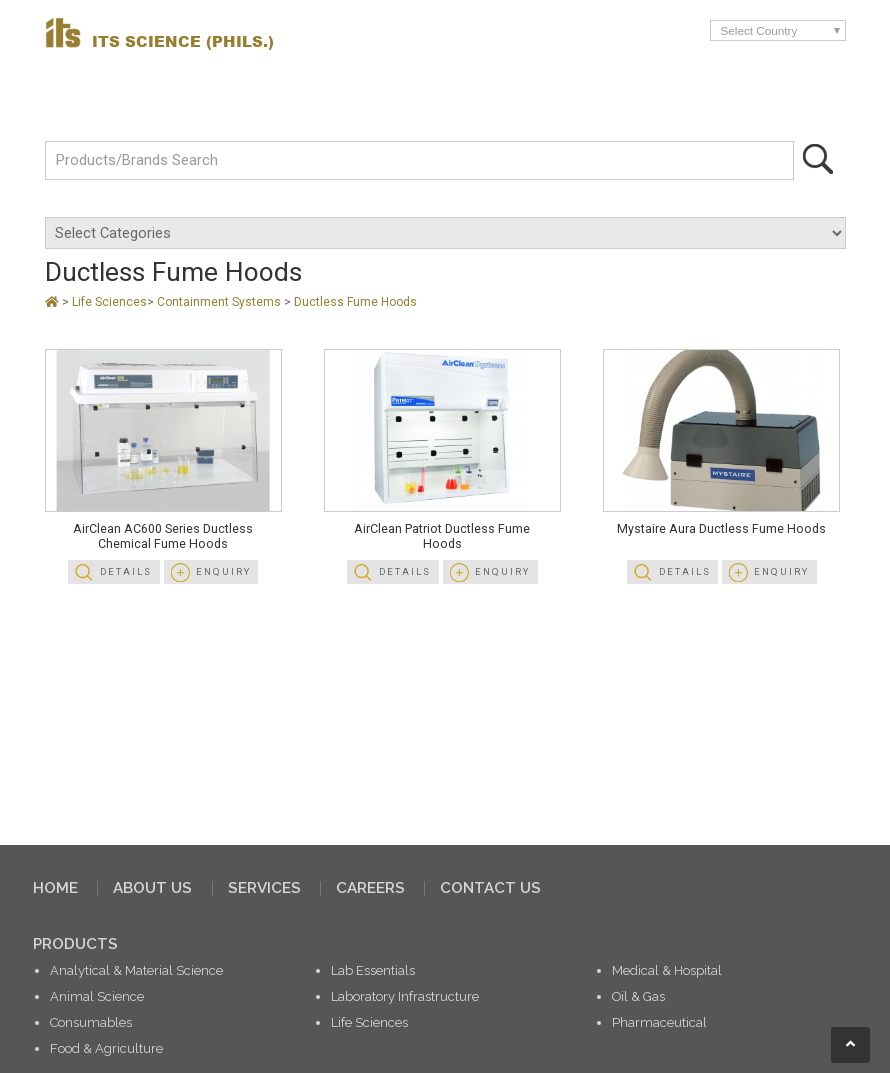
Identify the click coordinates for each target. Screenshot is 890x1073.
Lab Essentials (373, 970)
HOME (55, 888)
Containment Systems (220, 302)
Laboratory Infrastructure (405, 996)
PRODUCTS (75, 944)
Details (126, 571)
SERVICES (264, 888)
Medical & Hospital (667, 970)
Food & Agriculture (106, 1048)
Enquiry (223, 571)
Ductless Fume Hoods (355, 302)
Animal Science (97, 996)
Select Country (759, 30)
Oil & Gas (638, 996)
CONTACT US (490, 888)
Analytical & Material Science (136, 970)
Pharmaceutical (659, 1022)
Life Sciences (109, 302)
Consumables (91, 1022)
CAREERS (370, 888)
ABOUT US (152, 888)
